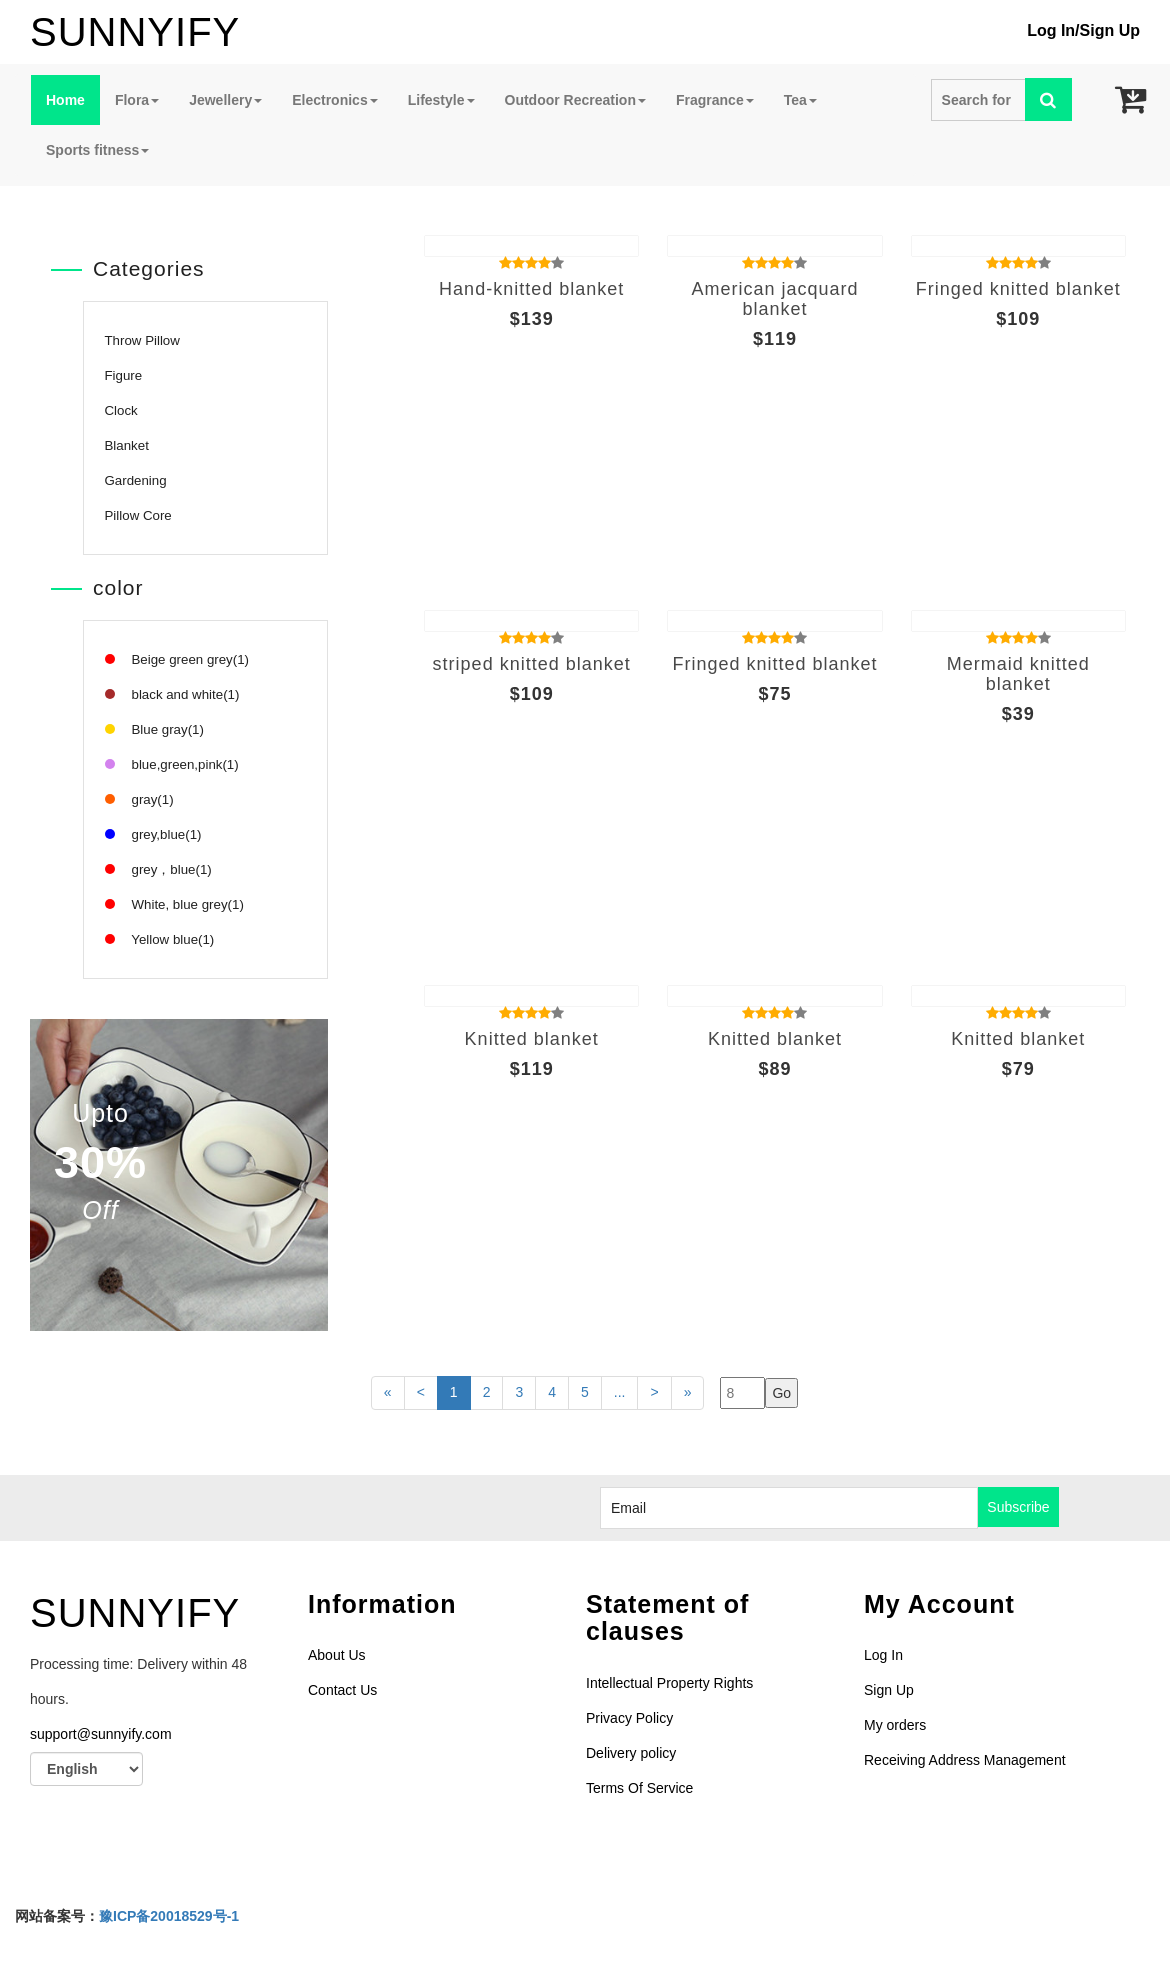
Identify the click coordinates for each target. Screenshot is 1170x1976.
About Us (337, 1655)
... (620, 1392)
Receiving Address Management (965, 1760)
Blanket (127, 445)
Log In (1051, 30)
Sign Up (1110, 30)
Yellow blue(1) (160, 939)
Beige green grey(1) (177, 659)
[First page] (388, 1393)
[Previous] (421, 1393)
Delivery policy (631, 1753)
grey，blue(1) (158, 869)
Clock (121, 410)
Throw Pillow (142, 340)
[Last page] (654, 1393)
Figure (124, 375)
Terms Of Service (639, 1788)
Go (781, 1393)
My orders (895, 1725)
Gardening (136, 480)
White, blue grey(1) (174, 904)
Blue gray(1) (154, 729)
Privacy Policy (629, 1718)
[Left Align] (1048, 99)
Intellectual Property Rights (669, 1683)
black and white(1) (172, 694)
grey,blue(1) (153, 834)
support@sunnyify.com (101, 1734)
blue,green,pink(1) (172, 764)
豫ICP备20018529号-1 (169, 1916)
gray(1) (139, 799)
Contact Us (342, 1690)
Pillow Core (138, 515)
